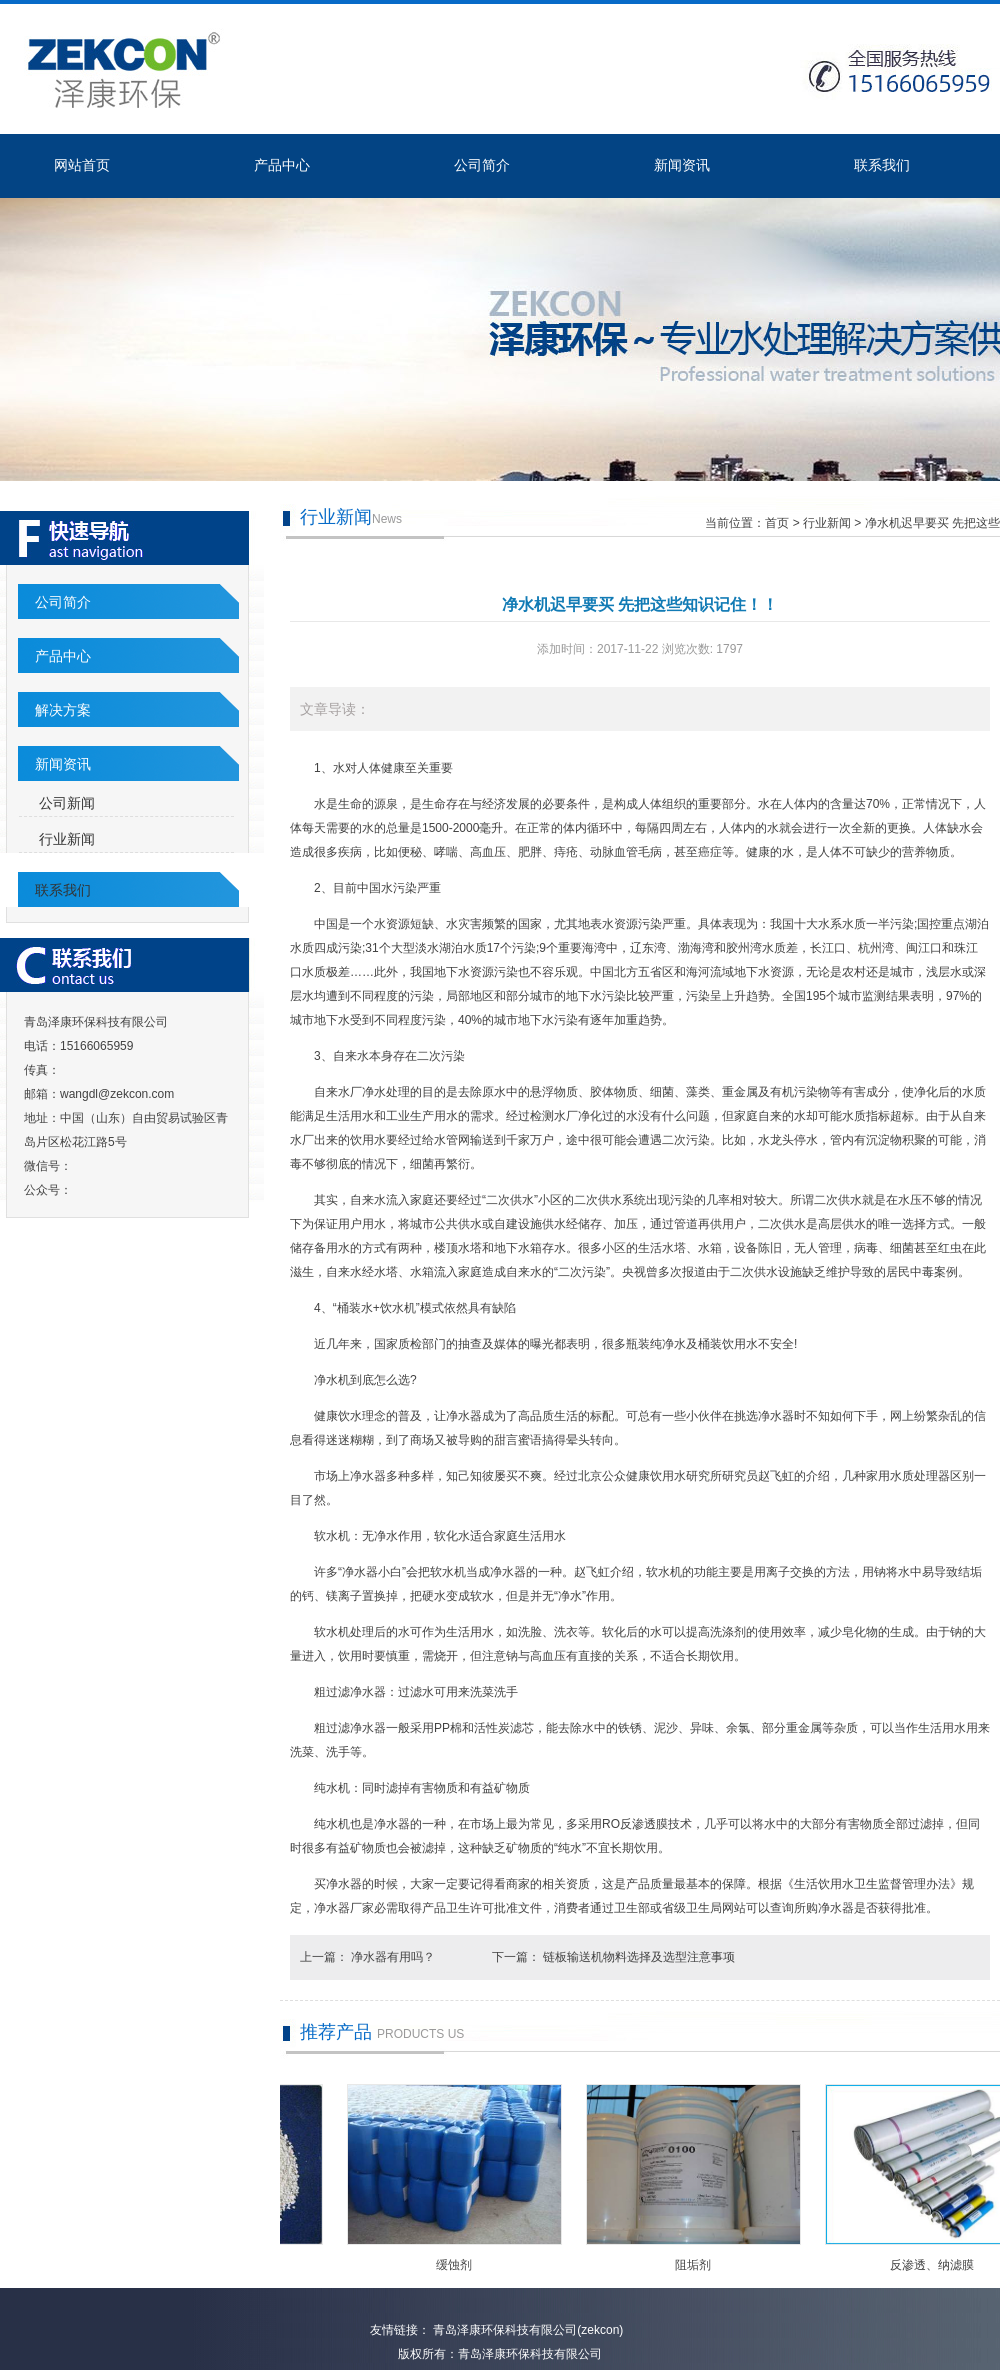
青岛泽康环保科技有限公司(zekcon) (526, 2330)
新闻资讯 (682, 165)
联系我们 (882, 165)
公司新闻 (67, 803)
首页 (777, 523)
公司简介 (482, 165)
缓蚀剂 (457, 2265)
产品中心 (282, 165)
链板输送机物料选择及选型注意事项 (639, 1957)
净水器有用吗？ (394, 1957)
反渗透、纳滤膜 (935, 2265)
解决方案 (63, 710)
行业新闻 (67, 839)
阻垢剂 (696, 2265)
